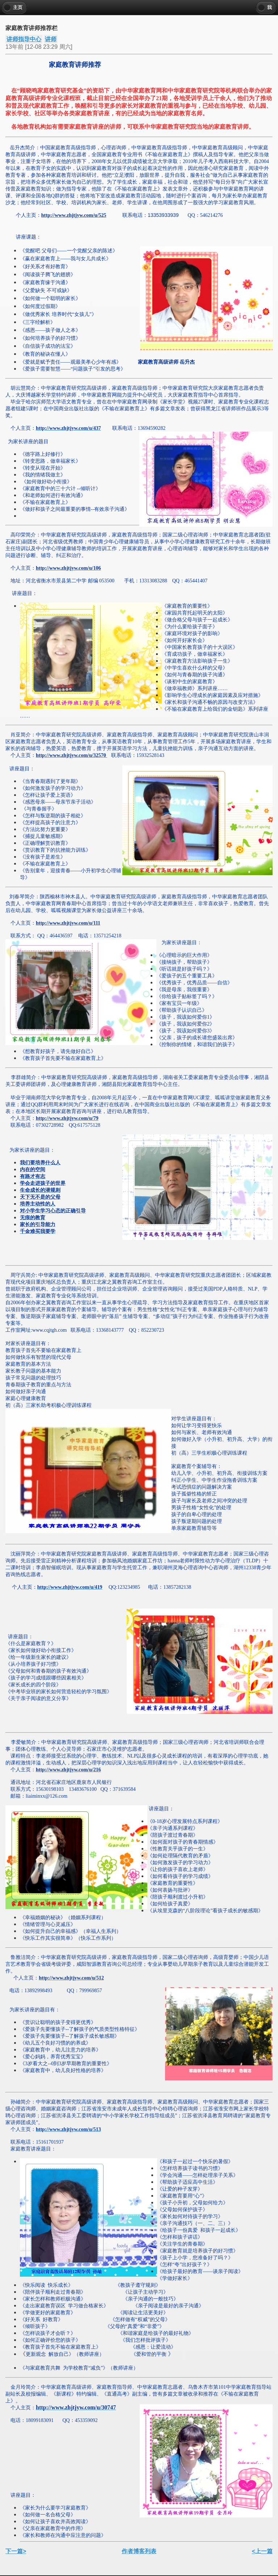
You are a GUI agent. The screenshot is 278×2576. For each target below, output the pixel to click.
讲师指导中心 (24, 39)
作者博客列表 (139, 2551)
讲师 (50, 39)
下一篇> (15, 2551)
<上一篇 (262, 2551)
